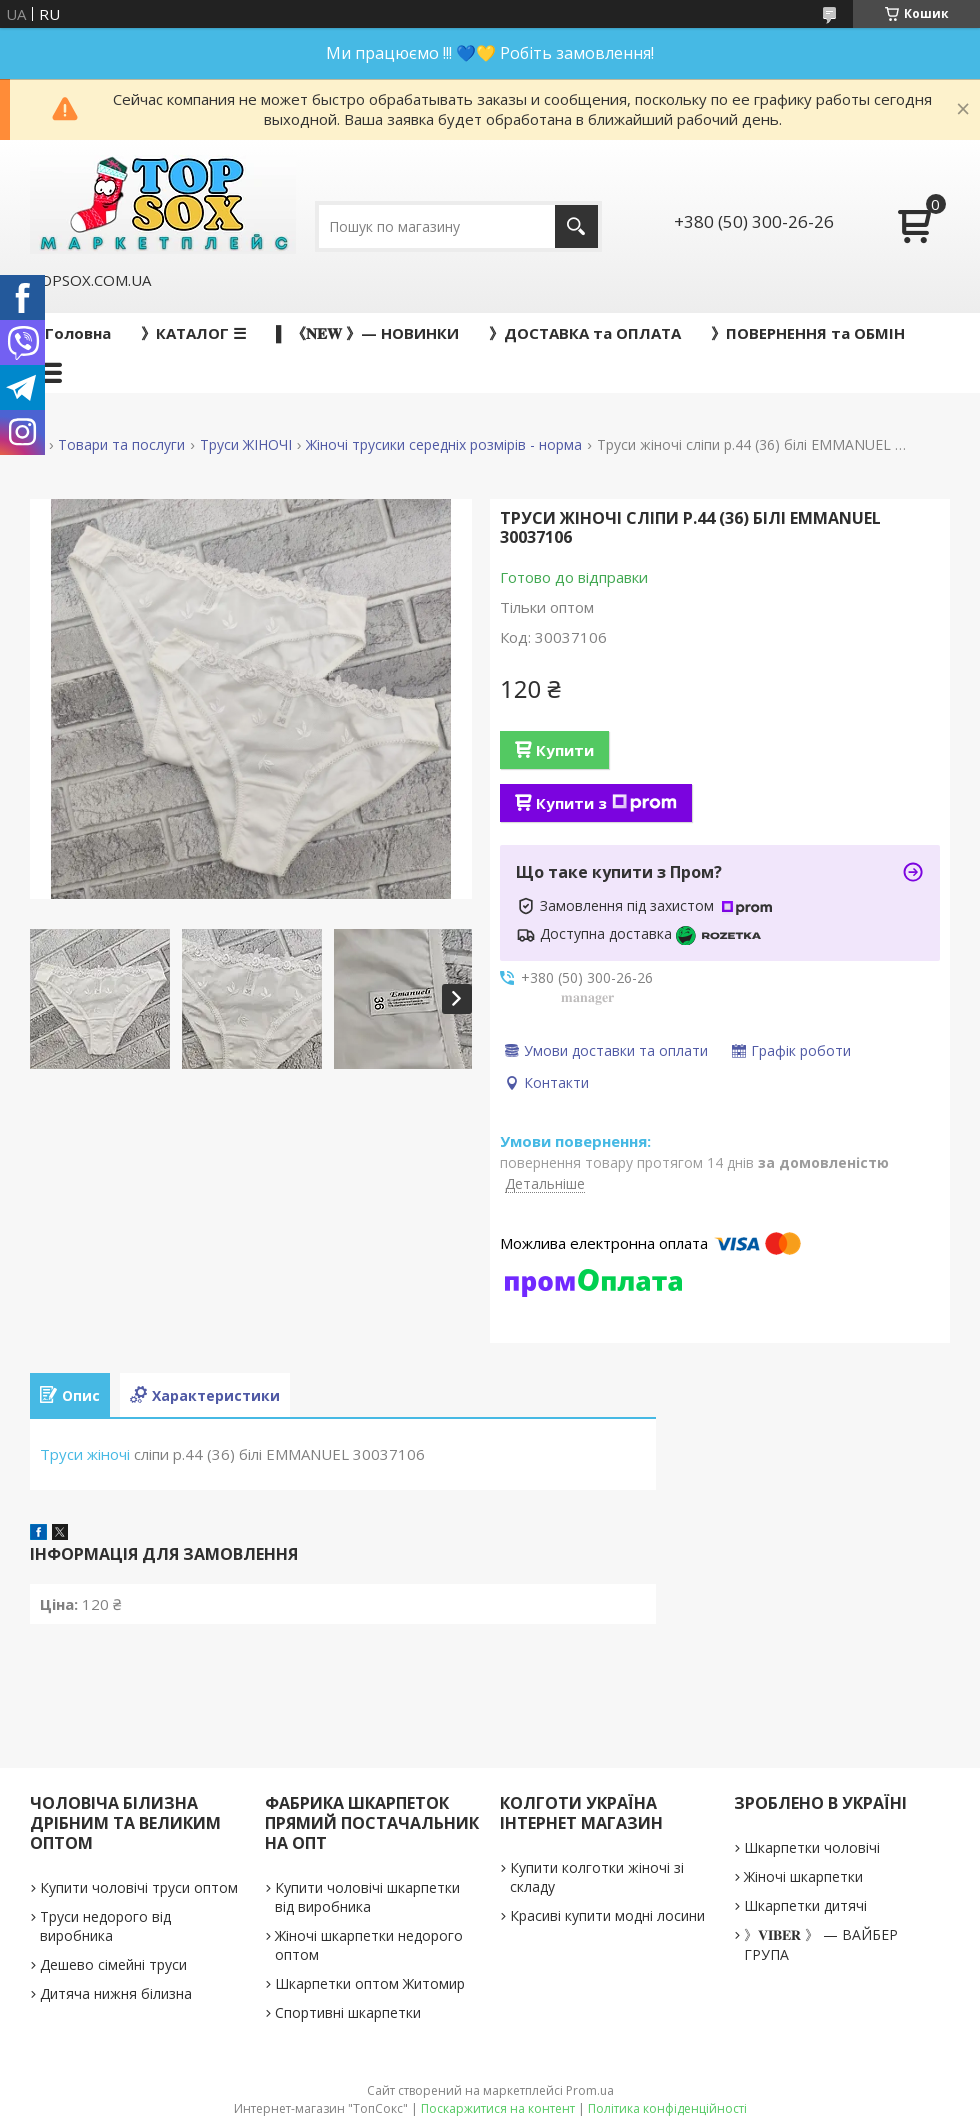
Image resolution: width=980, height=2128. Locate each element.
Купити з (606, 803)
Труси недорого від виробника (105, 1926)
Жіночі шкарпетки (803, 1876)
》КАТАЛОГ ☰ (193, 333)
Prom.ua (590, 2090)
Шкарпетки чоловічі (812, 1847)
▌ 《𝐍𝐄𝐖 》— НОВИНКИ (367, 333)
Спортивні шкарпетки (348, 2012)
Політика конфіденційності (667, 2108)
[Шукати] (576, 226)
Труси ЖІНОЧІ (246, 445)
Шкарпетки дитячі (805, 1905)
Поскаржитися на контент (498, 2108)
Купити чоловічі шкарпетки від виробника (367, 1897)
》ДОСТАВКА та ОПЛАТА (585, 333)
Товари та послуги (121, 445)
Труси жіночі (85, 1454)
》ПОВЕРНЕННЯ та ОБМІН (808, 333)
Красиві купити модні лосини (607, 1915)
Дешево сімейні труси (113, 1964)
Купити (565, 750)
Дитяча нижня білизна (116, 1993)
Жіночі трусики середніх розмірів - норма (444, 445)
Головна (78, 333)
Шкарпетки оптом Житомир (370, 1983)
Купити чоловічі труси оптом (139, 1887)
